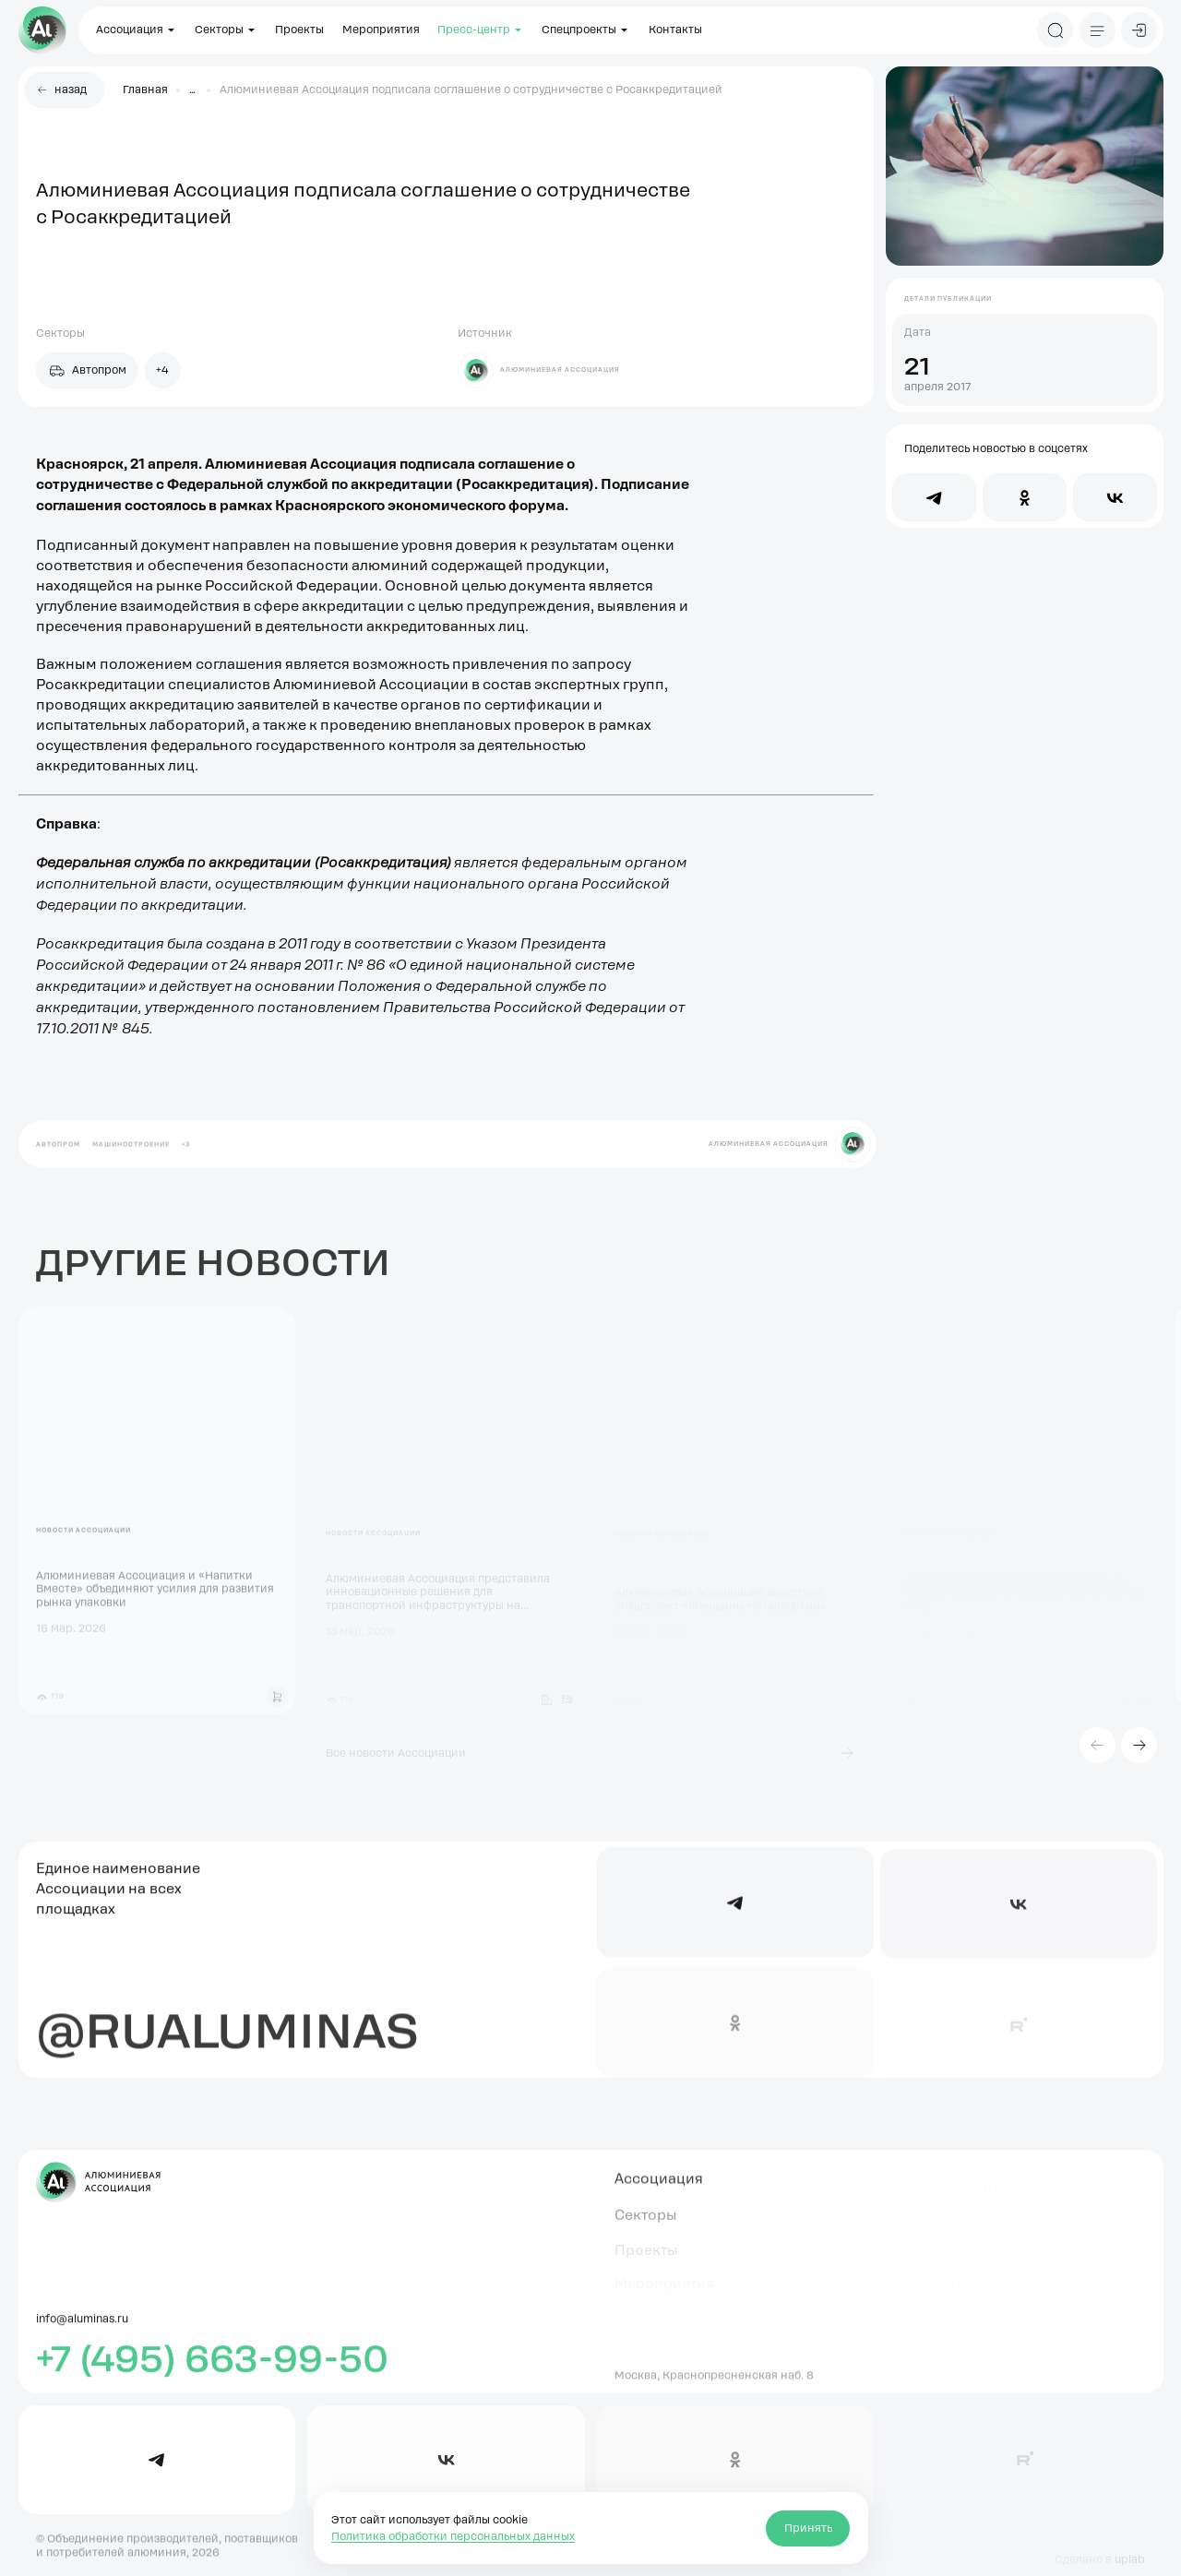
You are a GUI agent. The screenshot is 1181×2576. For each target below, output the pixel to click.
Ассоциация (136, 29)
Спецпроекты (586, 29)
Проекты (299, 29)
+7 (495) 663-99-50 (212, 2367)
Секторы (226, 29)
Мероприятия (381, 29)
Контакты (675, 29)
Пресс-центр (480, 29)
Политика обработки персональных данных (453, 2536)
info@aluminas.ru (82, 2327)
